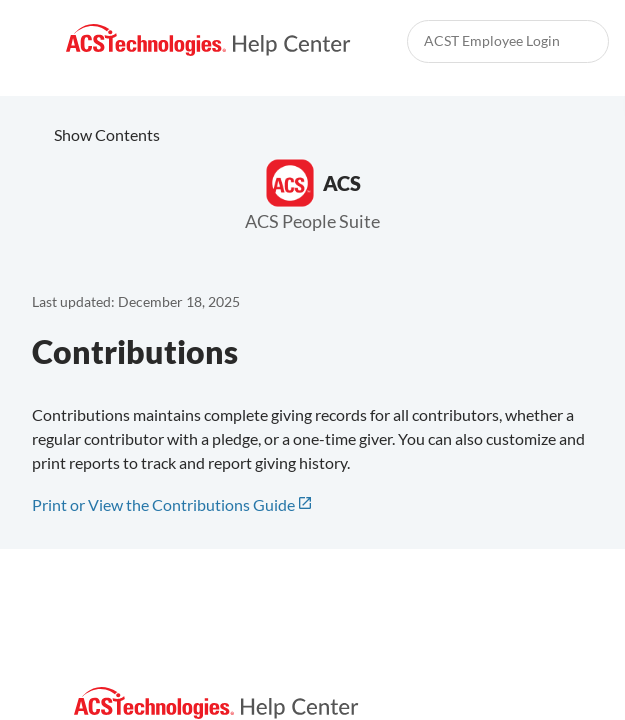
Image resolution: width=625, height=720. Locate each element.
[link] (208, 40)
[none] (585, 267)
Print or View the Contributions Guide (163, 504)
